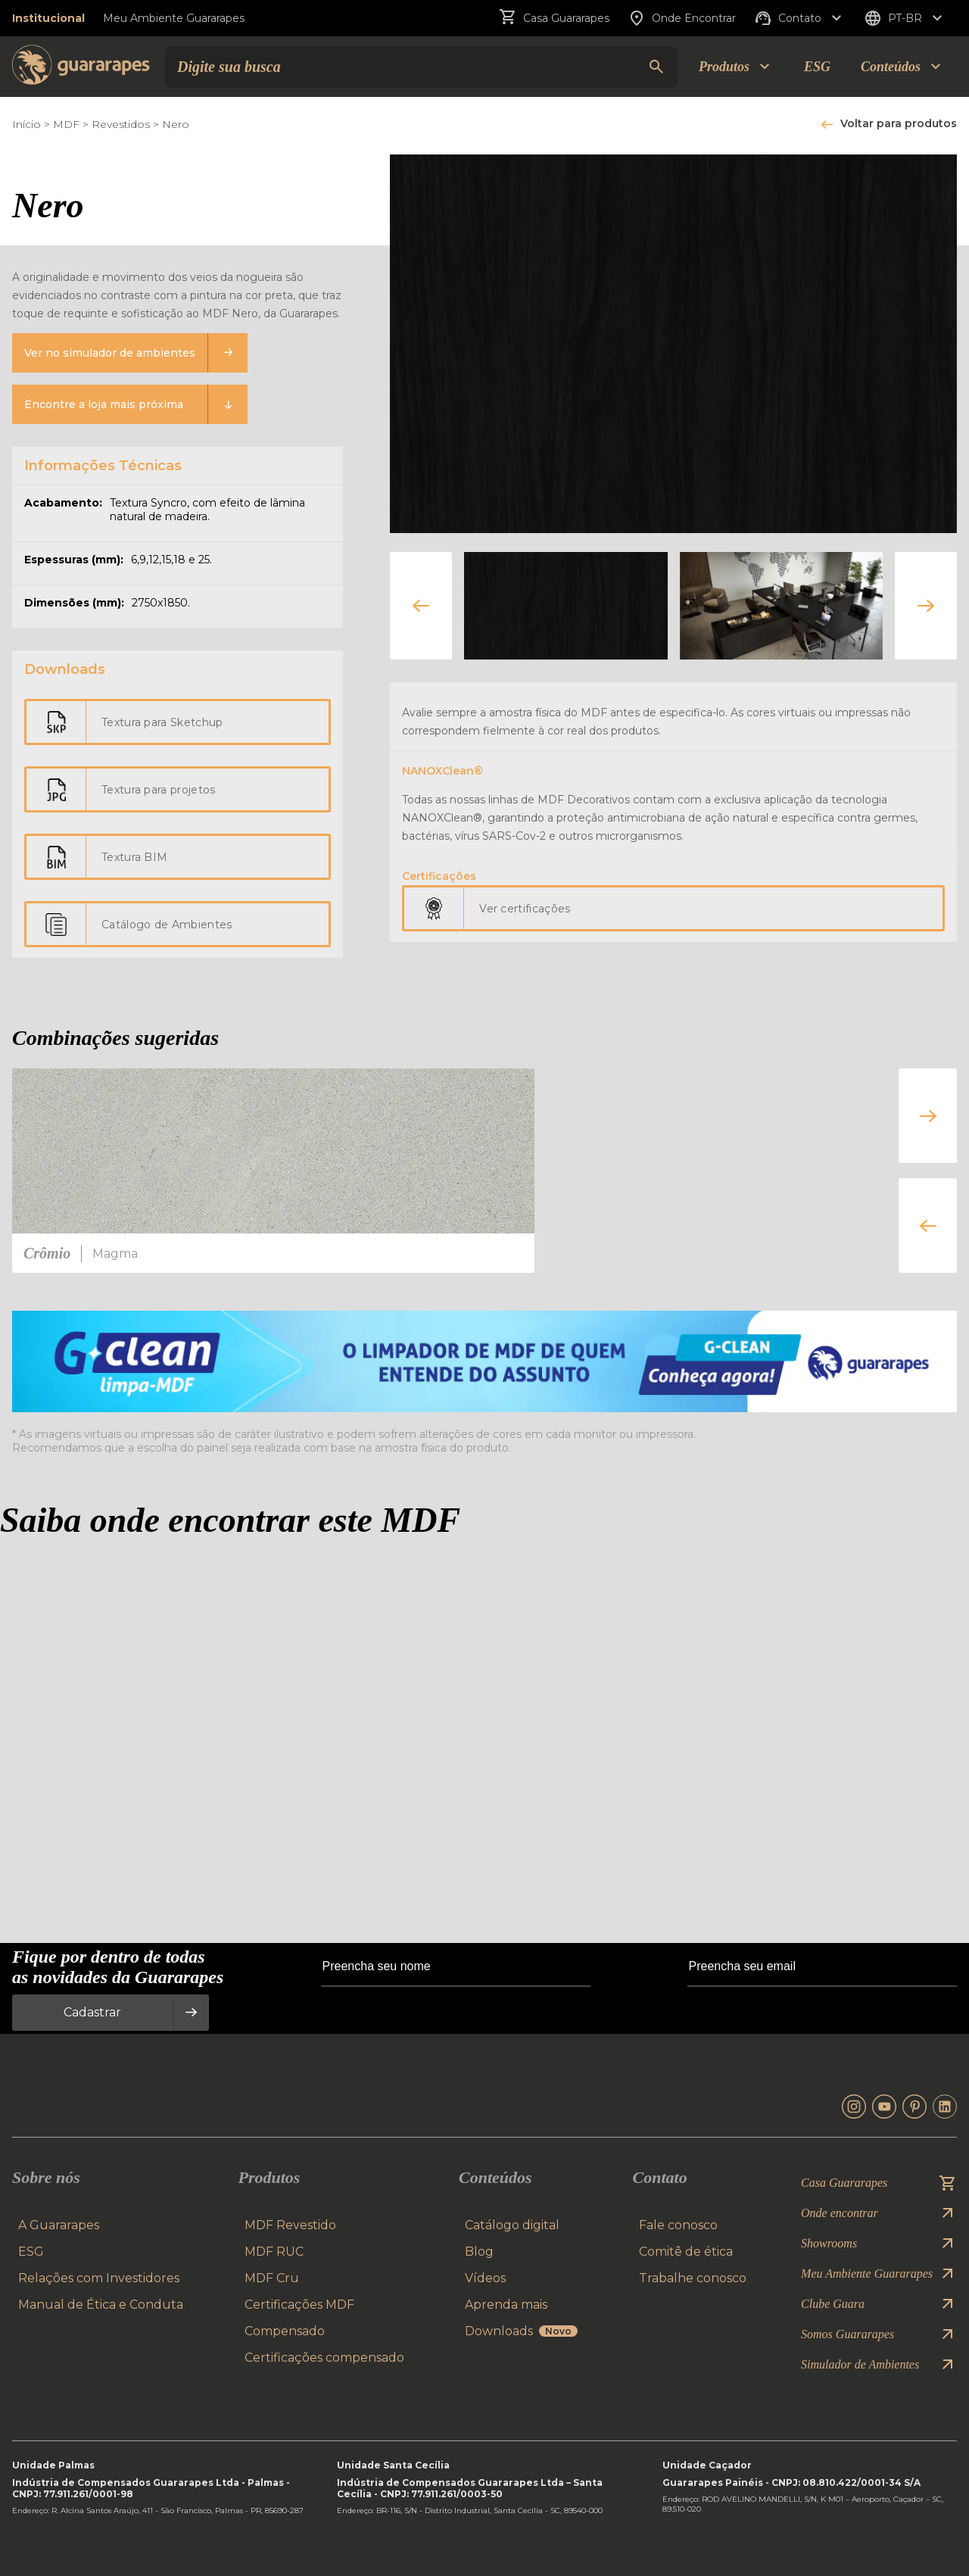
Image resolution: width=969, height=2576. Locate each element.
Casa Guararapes (554, 18)
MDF (66, 124)
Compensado (285, 2331)
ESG (817, 66)
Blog (479, 2251)
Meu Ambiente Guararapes (174, 18)
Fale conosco (678, 2225)
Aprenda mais (506, 2304)
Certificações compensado (324, 2357)
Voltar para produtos (898, 123)
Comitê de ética (686, 2251)
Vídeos (485, 2278)
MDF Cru (272, 2278)
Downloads (521, 2331)
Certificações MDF (299, 2304)
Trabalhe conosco (692, 2278)
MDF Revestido (290, 2225)
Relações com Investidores (98, 2278)
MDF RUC (274, 2251)
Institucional (48, 18)
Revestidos (121, 124)
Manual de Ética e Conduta (100, 2304)
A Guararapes (58, 2225)
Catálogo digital (512, 2225)
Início (26, 124)
